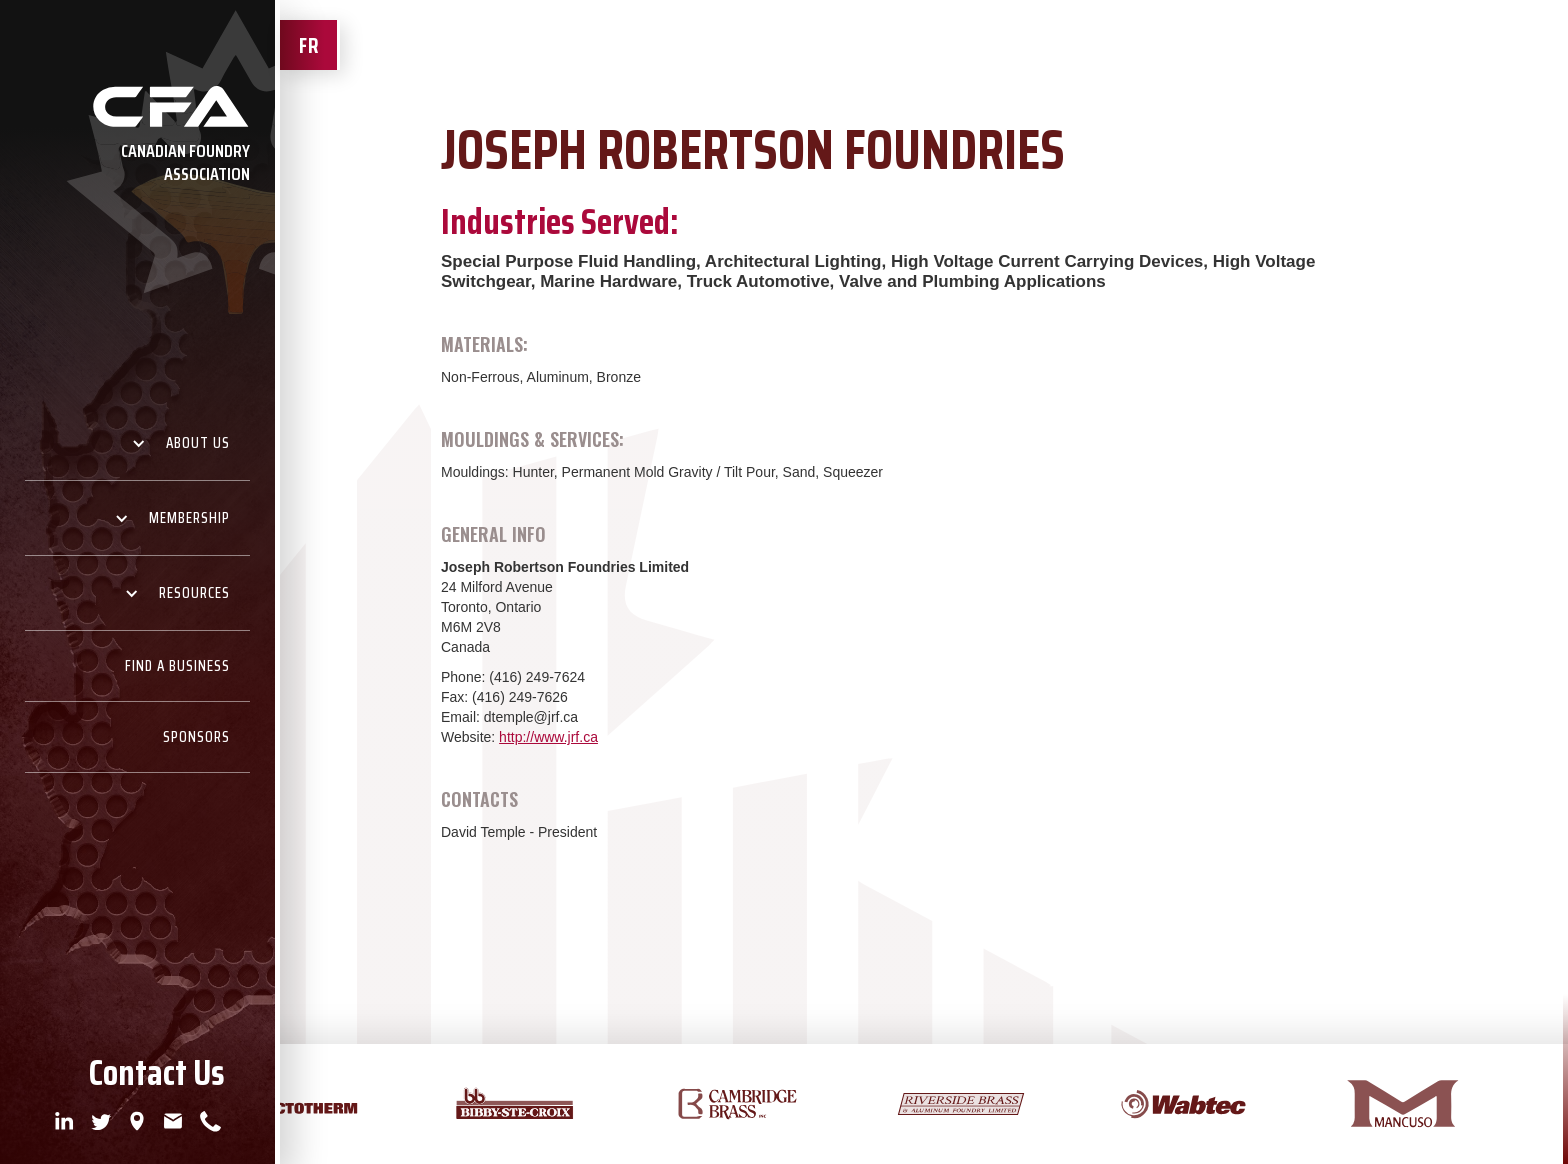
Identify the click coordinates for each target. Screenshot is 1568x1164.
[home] (137, 140)
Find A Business (177, 666)
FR (309, 45)
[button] (137, 443)
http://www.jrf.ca (548, 737)
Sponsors (196, 737)
